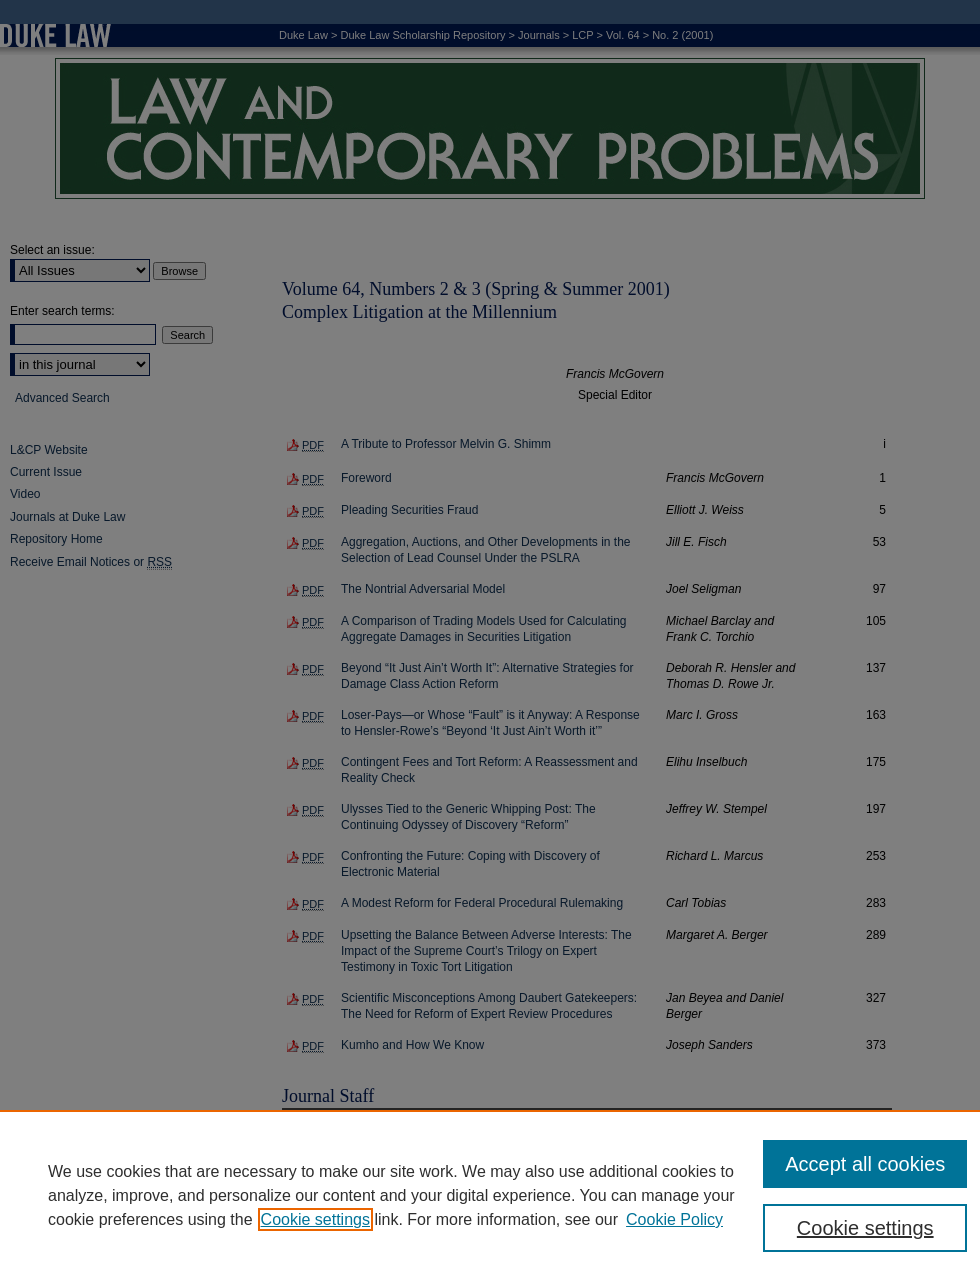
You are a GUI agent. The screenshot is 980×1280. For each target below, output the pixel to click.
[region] (490, 1195)
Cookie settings (315, 1219)
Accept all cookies (865, 1164)
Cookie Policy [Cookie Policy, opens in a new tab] (674, 1219)
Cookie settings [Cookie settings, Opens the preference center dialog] (865, 1228)
